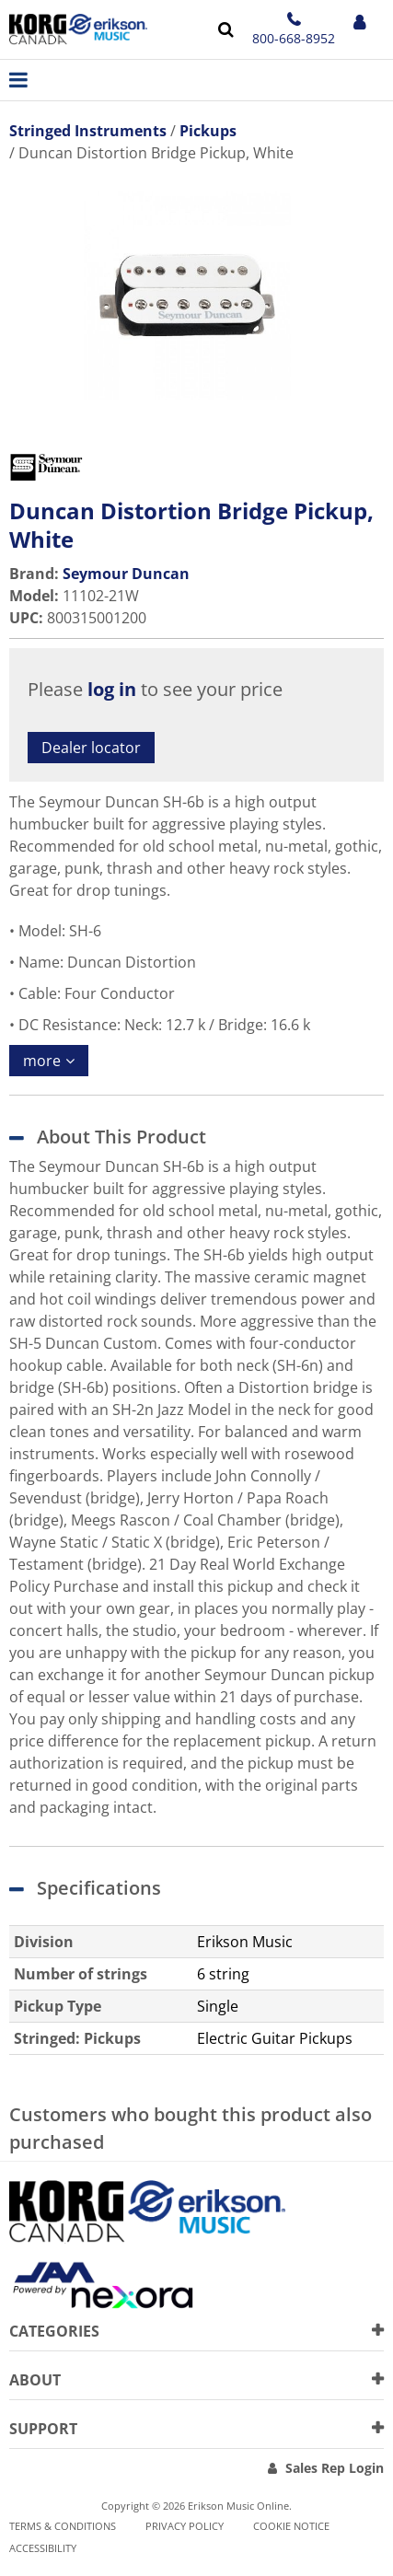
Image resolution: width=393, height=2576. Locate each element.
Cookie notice (291, 2526)
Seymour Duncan (126, 573)
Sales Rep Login (334, 2468)
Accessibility (42, 2548)
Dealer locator (91, 747)
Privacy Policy (184, 2526)
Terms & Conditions (62, 2526)
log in (111, 689)
